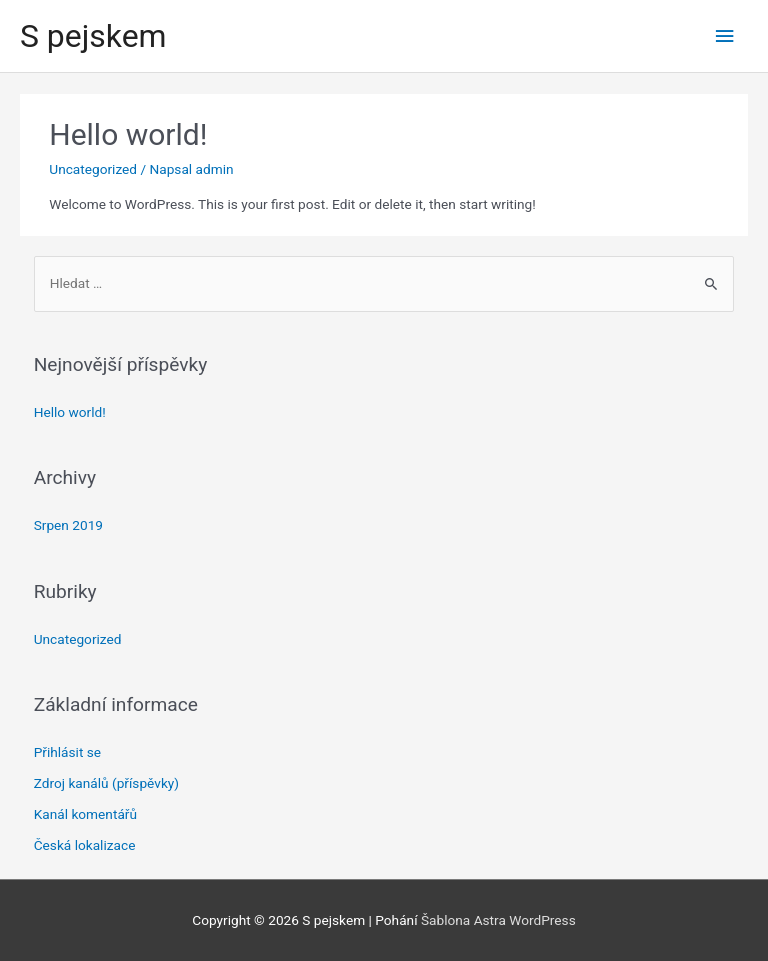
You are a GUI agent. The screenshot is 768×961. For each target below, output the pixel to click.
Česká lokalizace (85, 845)
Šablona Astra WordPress (498, 920)
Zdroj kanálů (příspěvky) (106, 783)
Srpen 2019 (68, 525)
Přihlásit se (67, 752)
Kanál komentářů (85, 814)
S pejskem (93, 36)
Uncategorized (93, 169)
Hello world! (128, 134)
